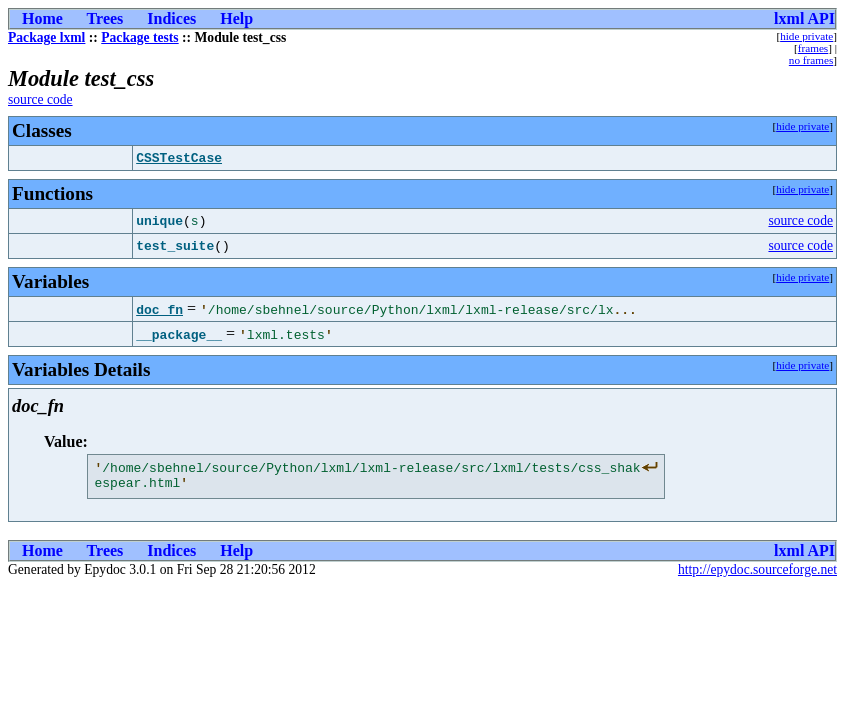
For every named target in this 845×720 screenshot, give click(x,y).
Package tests (139, 37)
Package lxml (46, 37)
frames (813, 48)
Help (236, 18)
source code (40, 99)
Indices (171, 18)
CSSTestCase (179, 158)
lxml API (804, 18)
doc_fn (159, 309)
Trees (105, 18)
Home (42, 18)
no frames (811, 60)
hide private (806, 36)
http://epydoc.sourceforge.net (757, 575)
